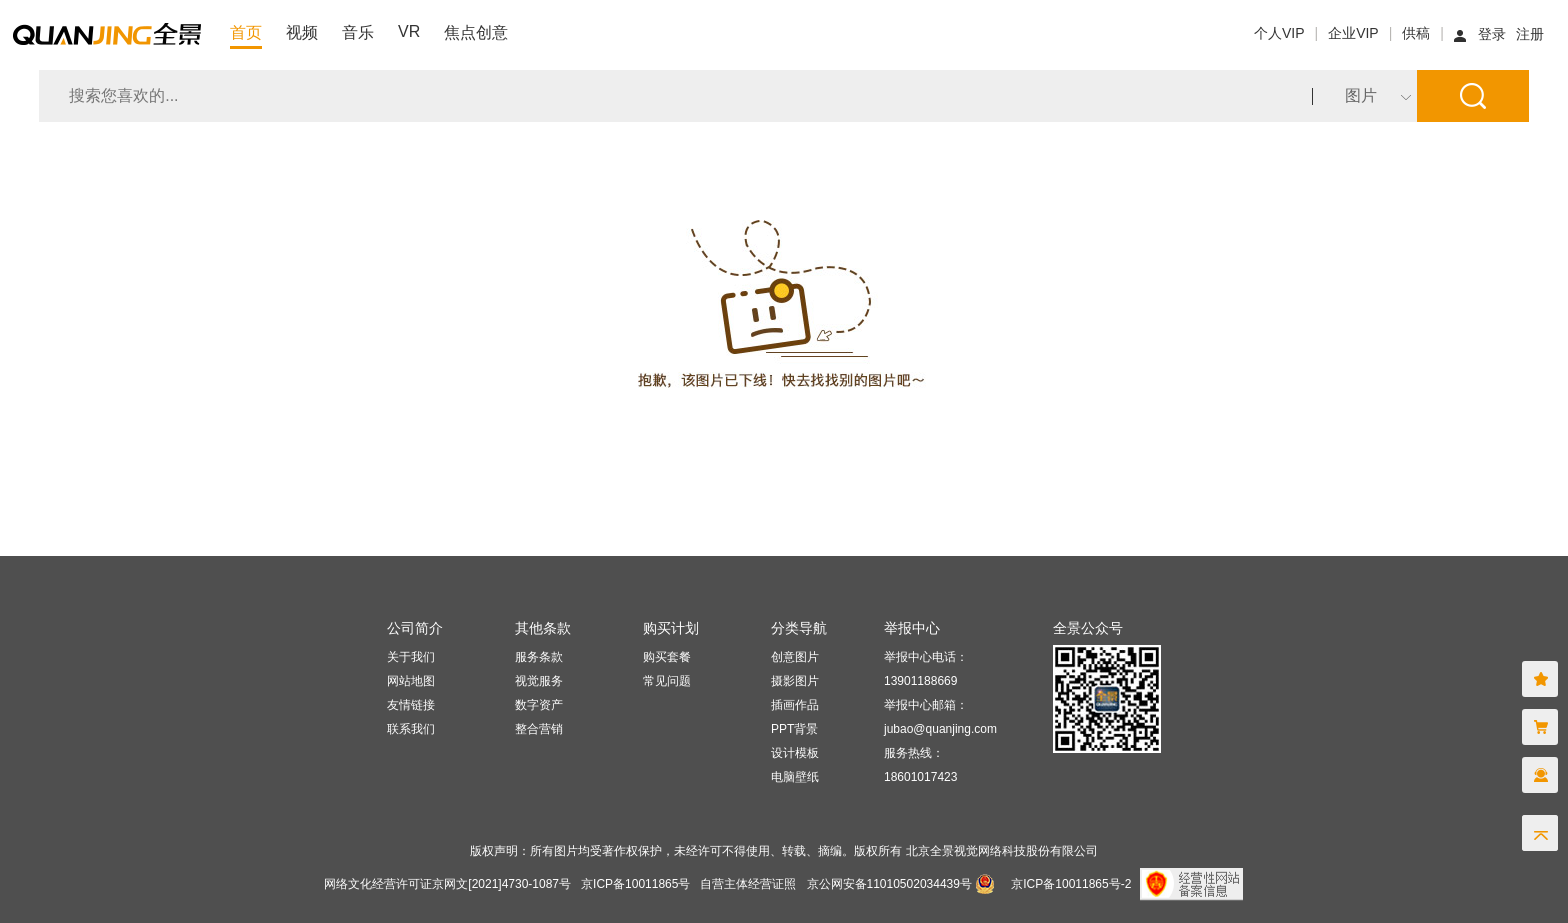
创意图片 (795, 657)
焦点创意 (476, 32)
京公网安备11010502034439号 (889, 884)
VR (409, 31)
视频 (302, 32)
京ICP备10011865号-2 (1071, 884)
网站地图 (411, 681)
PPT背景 (794, 729)
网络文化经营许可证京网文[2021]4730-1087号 (447, 884)
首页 (246, 32)
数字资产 (539, 705)
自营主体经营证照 (748, 884)
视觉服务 (539, 681)
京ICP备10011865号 (635, 884)
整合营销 (539, 729)
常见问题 (667, 681)
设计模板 (795, 753)
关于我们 (411, 657)
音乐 (358, 32)
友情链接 (411, 705)
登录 (1492, 34)
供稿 (1416, 33)
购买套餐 (667, 657)
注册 (1530, 34)
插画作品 (795, 705)
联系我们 (411, 729)
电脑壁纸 (795, 777)
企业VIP (1353, 33)
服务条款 (539, 657)
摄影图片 (795, 681)
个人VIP (1279, 33)
